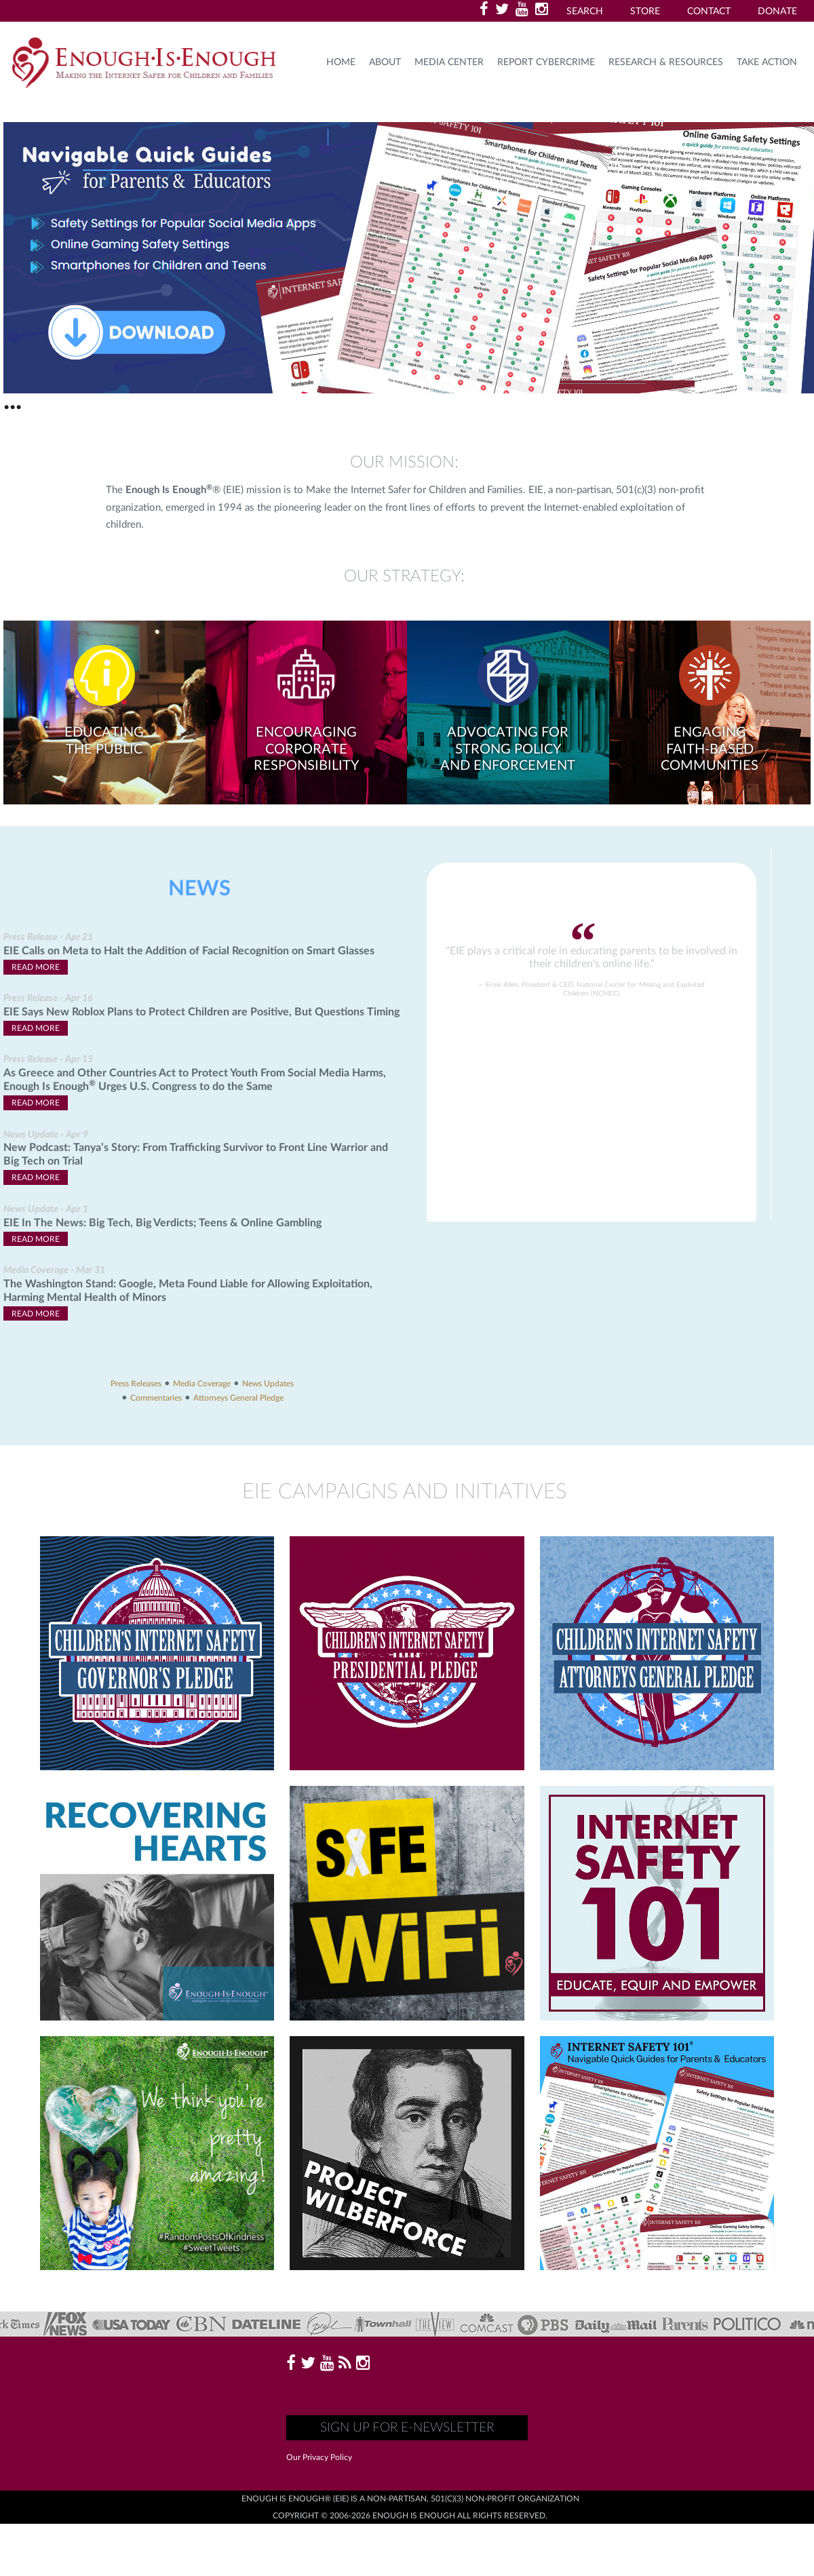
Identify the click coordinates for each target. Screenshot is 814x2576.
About (385, 62)
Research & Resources (665, 62)
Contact (709, 11)
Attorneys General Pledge (238, 1398)
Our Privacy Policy (319, 2457)
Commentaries (156, 1398)
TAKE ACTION (767, 62)
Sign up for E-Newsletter (407, 2427)
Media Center (449, 62)
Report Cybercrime (546, 62)
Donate (777, 11)
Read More (36, 967)
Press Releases (136, 1384)
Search (584, 11)
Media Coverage (202, 1384)
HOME (340, 62)
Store (645, 11)
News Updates (268, 1384)
